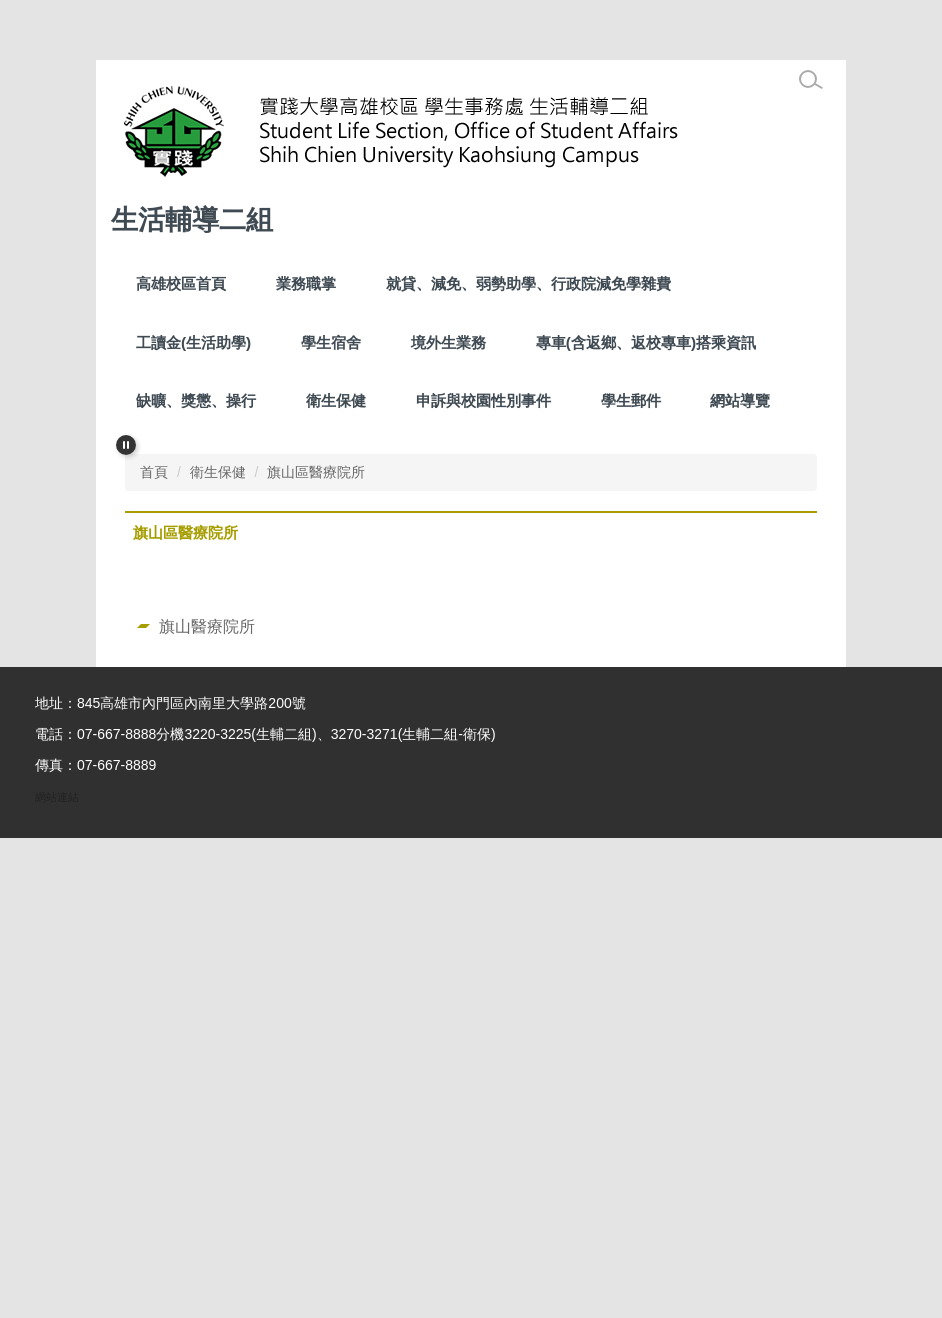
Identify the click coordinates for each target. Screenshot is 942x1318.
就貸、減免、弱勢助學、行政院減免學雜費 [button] (528, 283)
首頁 (154, 952)
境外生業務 (448, 342)
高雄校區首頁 (181, 283)
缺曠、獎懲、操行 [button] (196, 400)
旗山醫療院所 (207, 1106)
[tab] (407, 910)
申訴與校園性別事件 (483, 400)
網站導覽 (740, 400)
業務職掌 (306, 283)
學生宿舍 (331, 342)
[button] (126, 445)
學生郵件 (631, 400)
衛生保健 (336, 400)
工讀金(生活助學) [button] (193, 342)
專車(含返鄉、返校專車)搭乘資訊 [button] (646, 342)
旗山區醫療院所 (316, 952)
